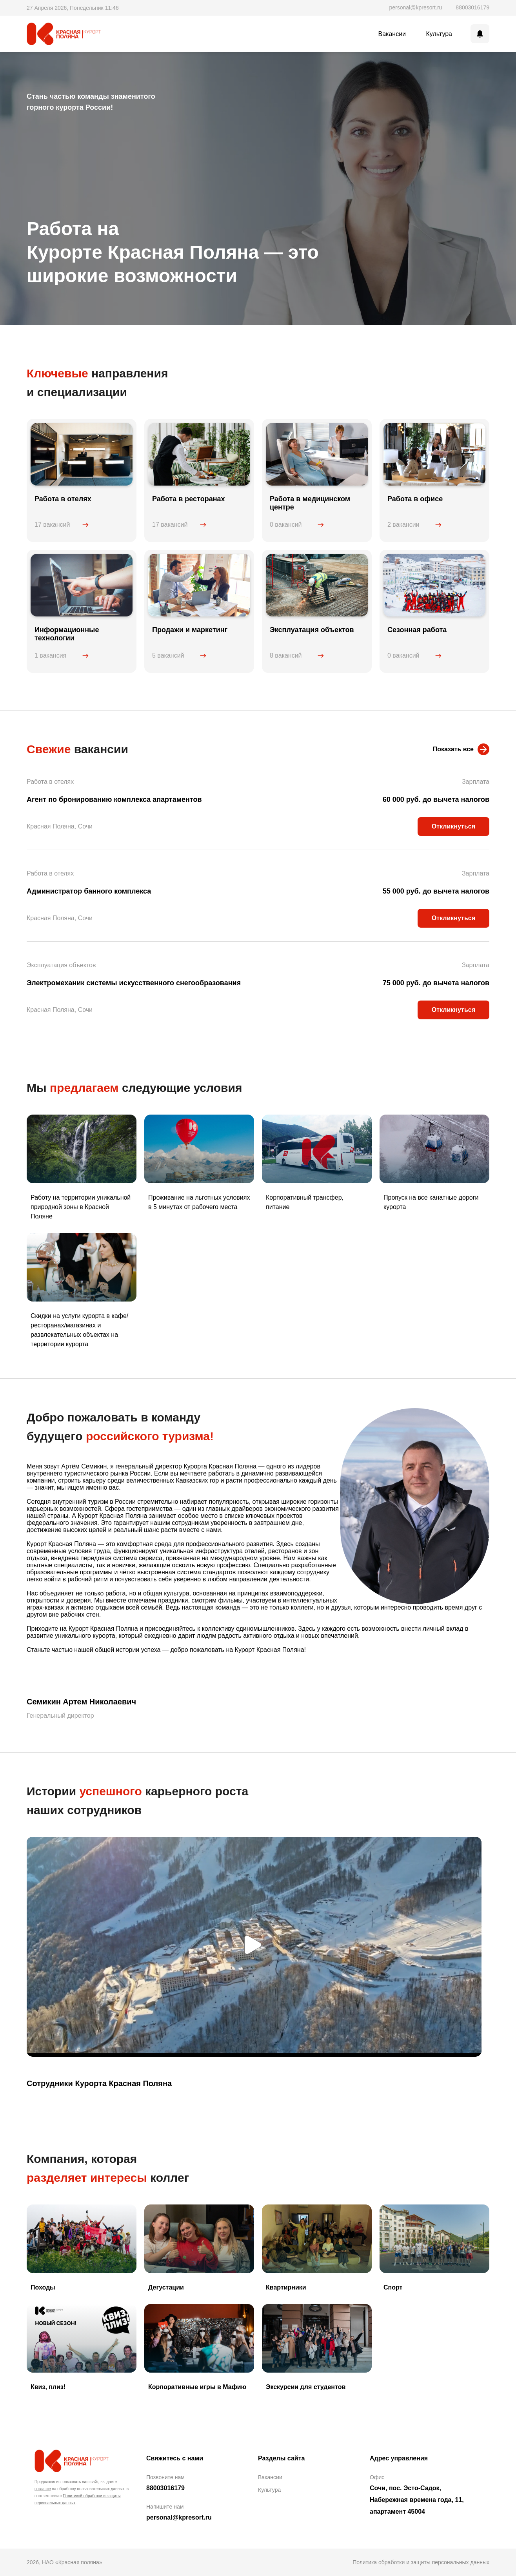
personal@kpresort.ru (415, 7)
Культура (439, 34)
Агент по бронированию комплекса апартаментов (114, 799)
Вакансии (392, 34)
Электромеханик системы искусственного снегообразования (134, 983)
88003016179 (472, 7)
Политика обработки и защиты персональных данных (420, 2562)
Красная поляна (67, 2459)
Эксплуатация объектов (61, 965)
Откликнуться (453, 826)
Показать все (453, 749)
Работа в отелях (50, 781)
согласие (43, 2489)
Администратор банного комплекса (89, 891)
